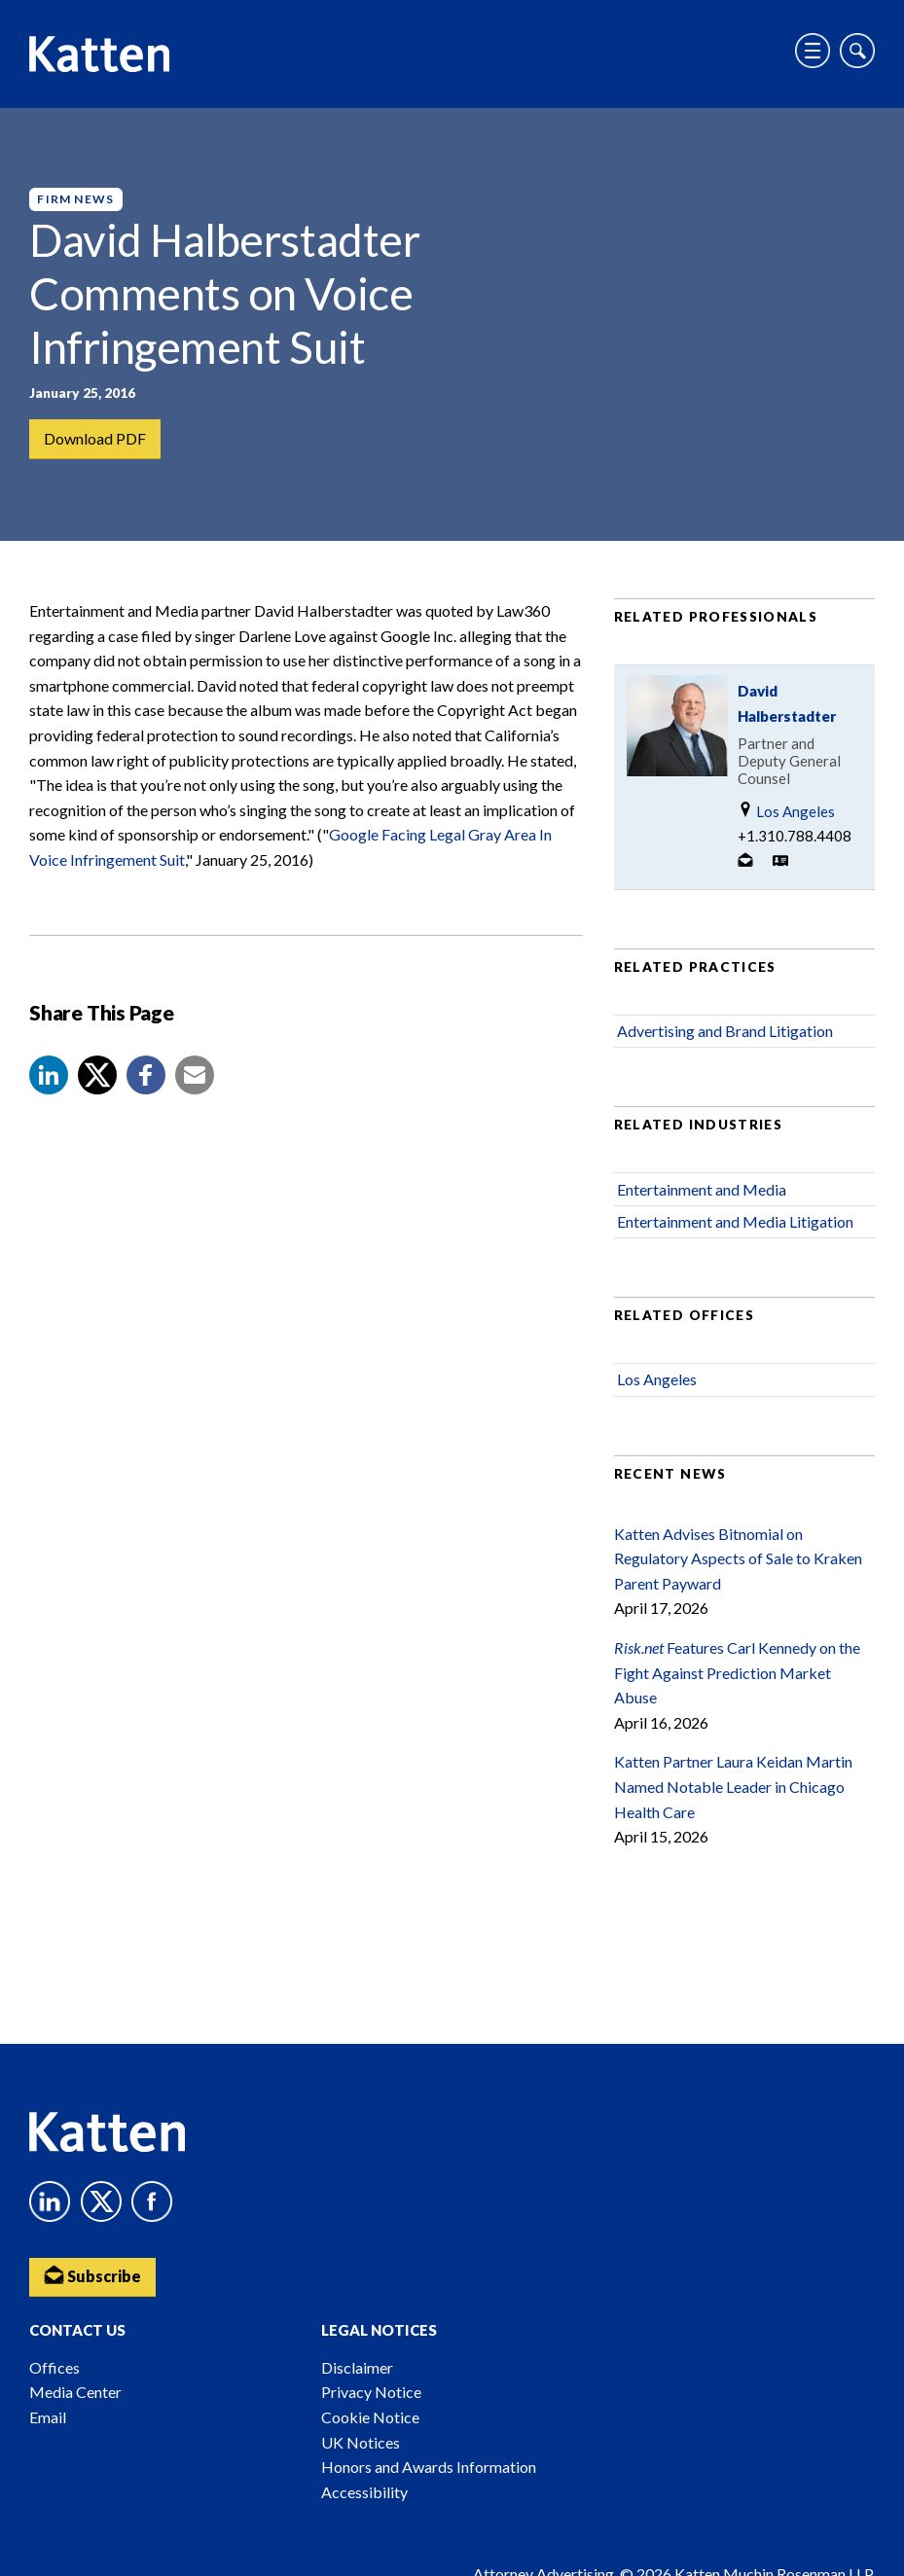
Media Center (75, 2391)
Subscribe (92, 2275)
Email (47, 2417)
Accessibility (364, 2492)
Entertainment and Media (701, 1190)
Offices (54, 2367)
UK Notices (360, 2442)
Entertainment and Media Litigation (735, 1222)
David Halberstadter (787, 704)
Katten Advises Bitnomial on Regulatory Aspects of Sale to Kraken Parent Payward (738, 1559)
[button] (48, 1075)
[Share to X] (97, 1075)
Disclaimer (357, 2367)
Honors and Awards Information (428, 2466)
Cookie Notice (370, 2417)
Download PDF (95, 438)
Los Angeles (786, 812)
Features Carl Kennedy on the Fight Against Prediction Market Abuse (737, 1673)
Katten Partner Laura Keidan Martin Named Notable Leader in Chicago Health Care (733, 1787)
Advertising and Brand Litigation (725, 1031)
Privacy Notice (371, 2391)
